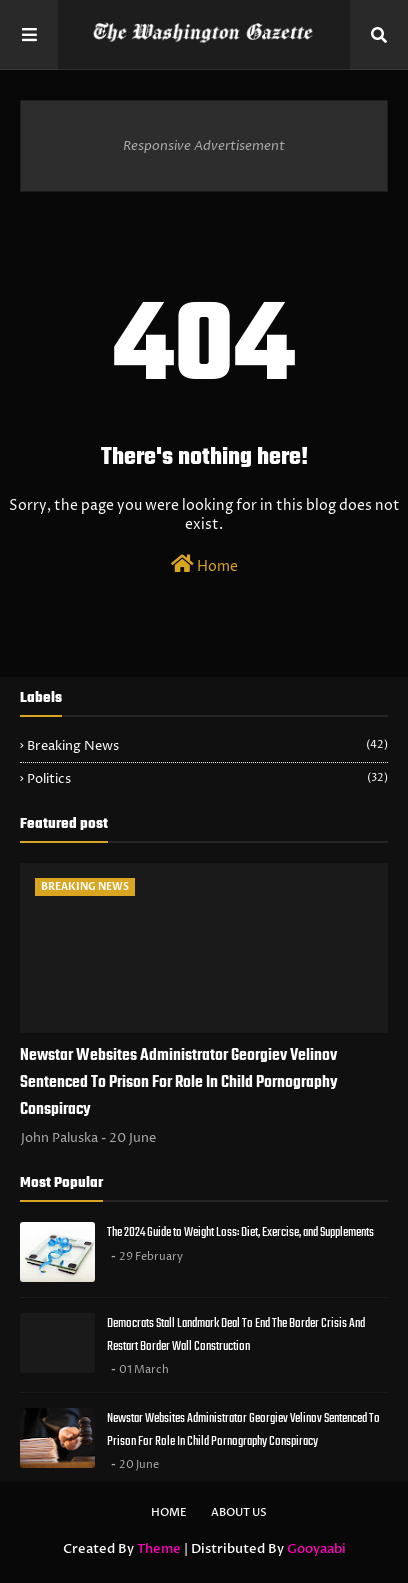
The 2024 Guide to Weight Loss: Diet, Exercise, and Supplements (240, 1232)
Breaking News (207, 746)
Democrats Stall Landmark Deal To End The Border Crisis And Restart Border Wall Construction (236, 1335)
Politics (207, 779)
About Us (239, 1512)
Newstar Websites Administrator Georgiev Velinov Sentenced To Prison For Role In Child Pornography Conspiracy (179, 1083)
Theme (159, 1549)
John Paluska (59, 1138)
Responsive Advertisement (204, 146)
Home (204, 565)
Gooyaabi (316, 1549)
